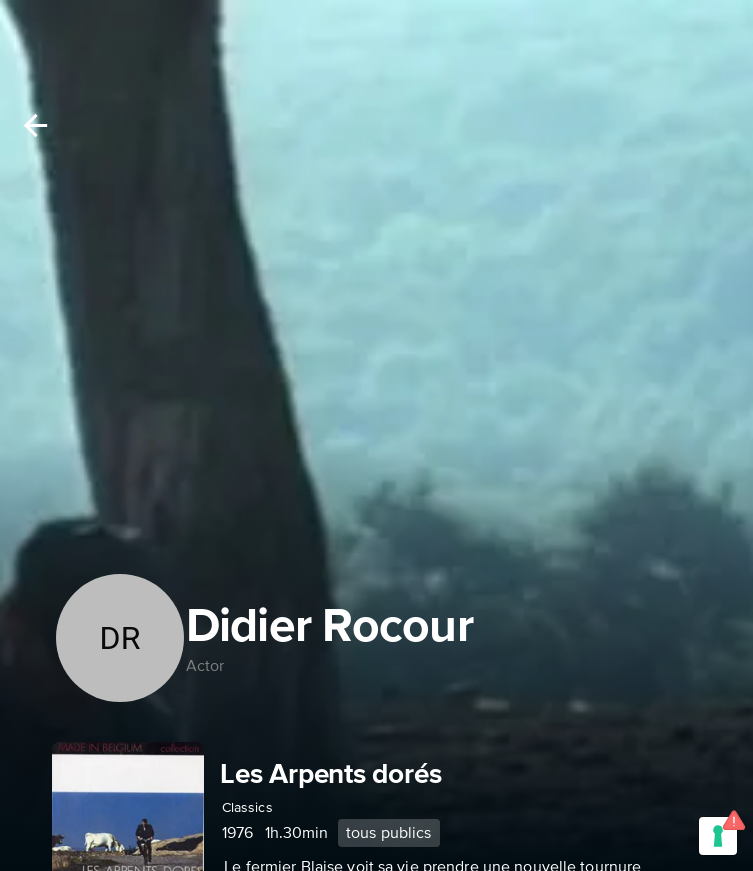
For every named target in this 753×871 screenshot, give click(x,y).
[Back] (35, 125)
